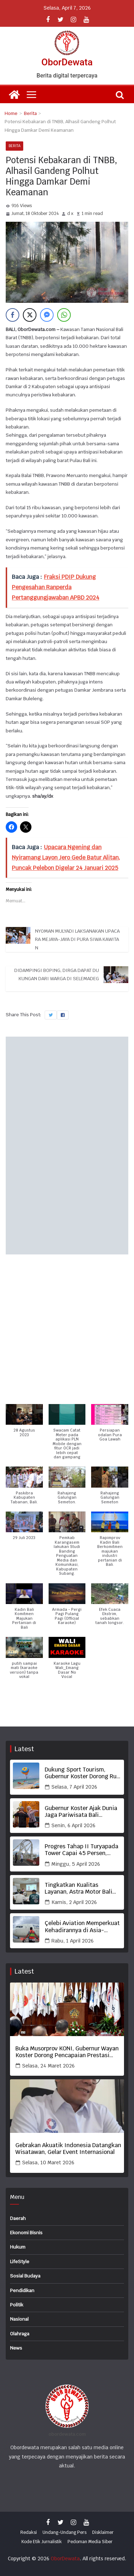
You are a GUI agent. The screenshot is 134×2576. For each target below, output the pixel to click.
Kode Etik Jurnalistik (41, 2542)
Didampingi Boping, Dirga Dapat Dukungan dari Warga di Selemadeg (56, 974)
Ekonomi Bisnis (26, 2233)
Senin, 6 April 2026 (73, 1825)
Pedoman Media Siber (90, 2542)
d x (70, 213)
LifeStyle (19, 2262)
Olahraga (19, 2334)
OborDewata (67, 62)
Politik (16, 2305)
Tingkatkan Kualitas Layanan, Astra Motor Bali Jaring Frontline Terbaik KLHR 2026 (78, 1888)
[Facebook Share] (12, 315)
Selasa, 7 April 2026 (74, 1787)
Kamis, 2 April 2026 (74, 1902)
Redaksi (28, 2532)
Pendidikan (22, 2290)
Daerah (18, 2218)
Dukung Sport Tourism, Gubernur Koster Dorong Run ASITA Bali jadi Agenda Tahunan (82, 1773)
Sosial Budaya (25, 2276)
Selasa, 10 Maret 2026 (48, 2162)
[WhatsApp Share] (64, 315)
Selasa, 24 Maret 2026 (48, 2066)
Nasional (19, 2319)
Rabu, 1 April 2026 (72, 1941)
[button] (24, 1424)
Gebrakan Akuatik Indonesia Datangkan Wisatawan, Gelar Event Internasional (68, 2148)
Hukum (17, 2247)
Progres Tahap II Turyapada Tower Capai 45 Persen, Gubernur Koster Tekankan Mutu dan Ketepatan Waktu (81, 1849)
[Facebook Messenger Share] (47, 315)
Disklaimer (103, 2532)
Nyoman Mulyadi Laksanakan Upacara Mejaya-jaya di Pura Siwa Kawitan (77, 939)
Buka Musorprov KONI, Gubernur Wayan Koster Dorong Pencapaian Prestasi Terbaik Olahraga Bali (67, 2052)
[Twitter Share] (29, 315)
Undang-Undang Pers (64, 2532)
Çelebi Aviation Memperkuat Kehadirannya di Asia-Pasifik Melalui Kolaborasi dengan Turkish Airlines (82, 1926)
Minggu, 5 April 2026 (75, 1864)
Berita (14, 146)
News (16, 2348)
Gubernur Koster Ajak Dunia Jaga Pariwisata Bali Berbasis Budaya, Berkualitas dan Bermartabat (81, 1811)
